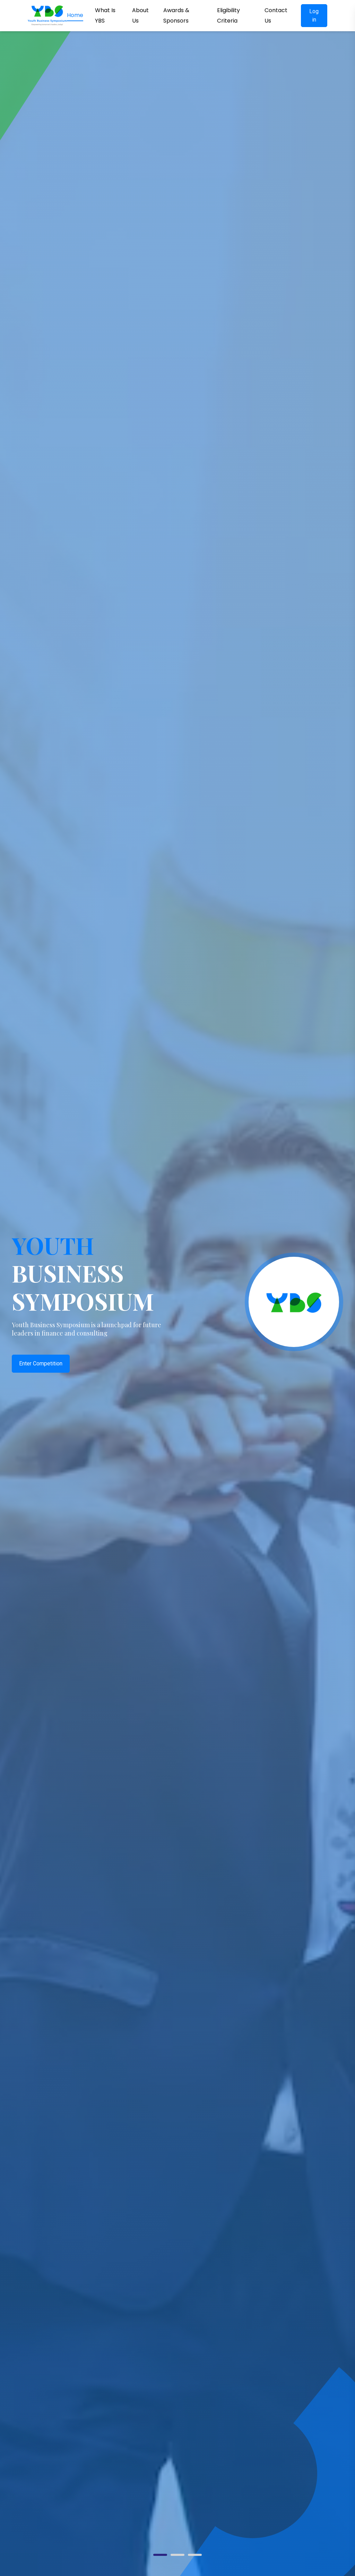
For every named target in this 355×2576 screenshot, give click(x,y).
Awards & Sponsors (176, 15)
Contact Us (276, 15)
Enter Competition (40, 1363)
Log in (314, 15)
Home (75, 15)
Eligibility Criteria (228, 15)
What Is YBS (105, 15)
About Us (140, 15)
